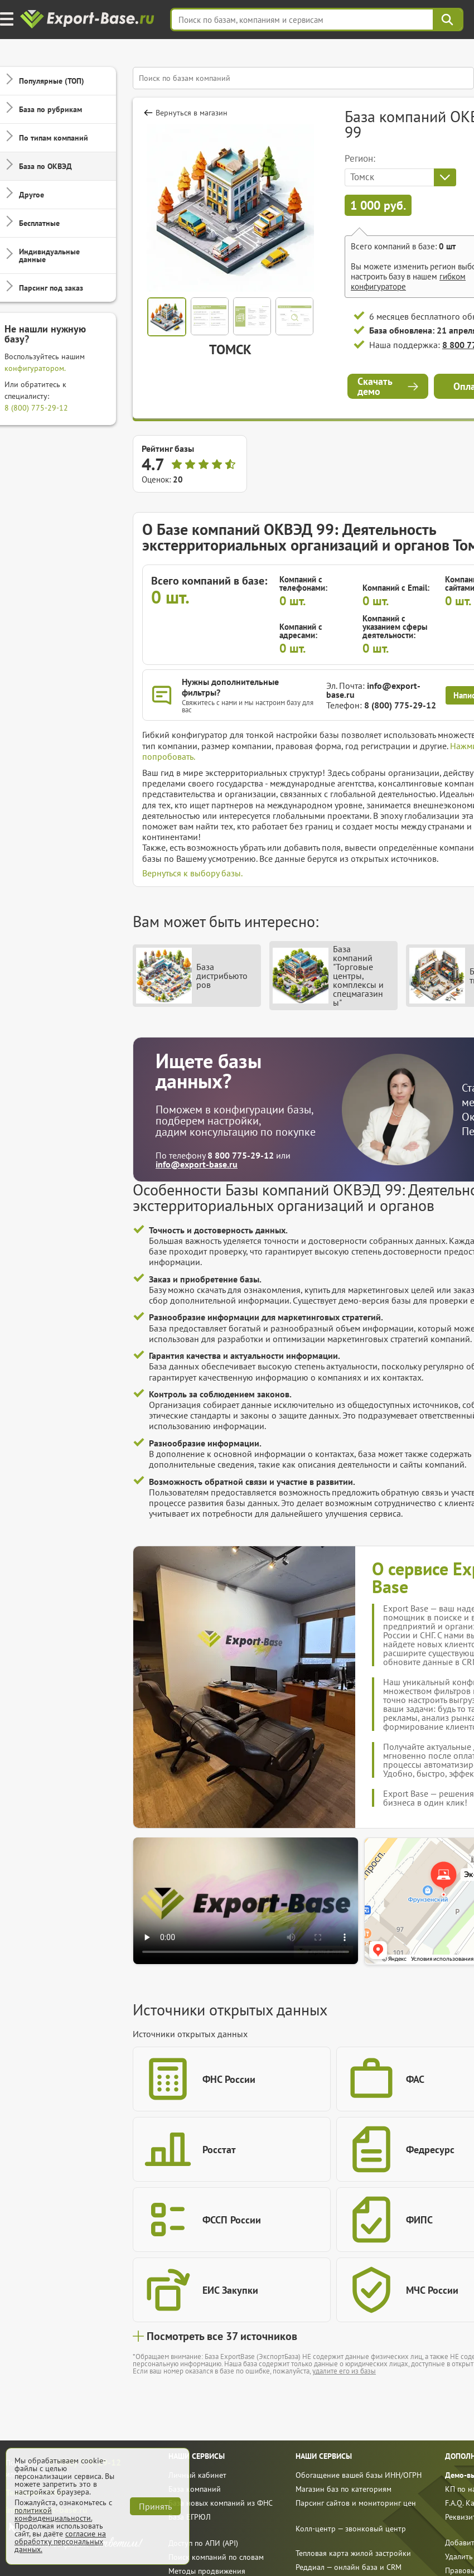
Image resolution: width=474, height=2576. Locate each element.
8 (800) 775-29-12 (36, 408)
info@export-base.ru (373, 690)
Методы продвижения (206, 2571)
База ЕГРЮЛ (189, 2517)
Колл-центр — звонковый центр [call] (351, 2528)
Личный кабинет (197, 2475)
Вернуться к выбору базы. (192, 873)
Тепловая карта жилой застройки (353, 2553)
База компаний (194, 2489)
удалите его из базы (344, 2371)
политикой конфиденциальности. (53, 2514)
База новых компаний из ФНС (220, 2503)
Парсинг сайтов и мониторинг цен (356, 2503)
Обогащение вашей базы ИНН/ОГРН (359, 2475)
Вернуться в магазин (192, 113)
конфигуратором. (35, 368)
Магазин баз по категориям (343, 2489)
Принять (155, 2506)
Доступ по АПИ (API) (203, 2543)
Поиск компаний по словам (216, 2557)
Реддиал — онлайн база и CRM (349, 2567)
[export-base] (88, 20)
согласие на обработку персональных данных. (60, 2541)
